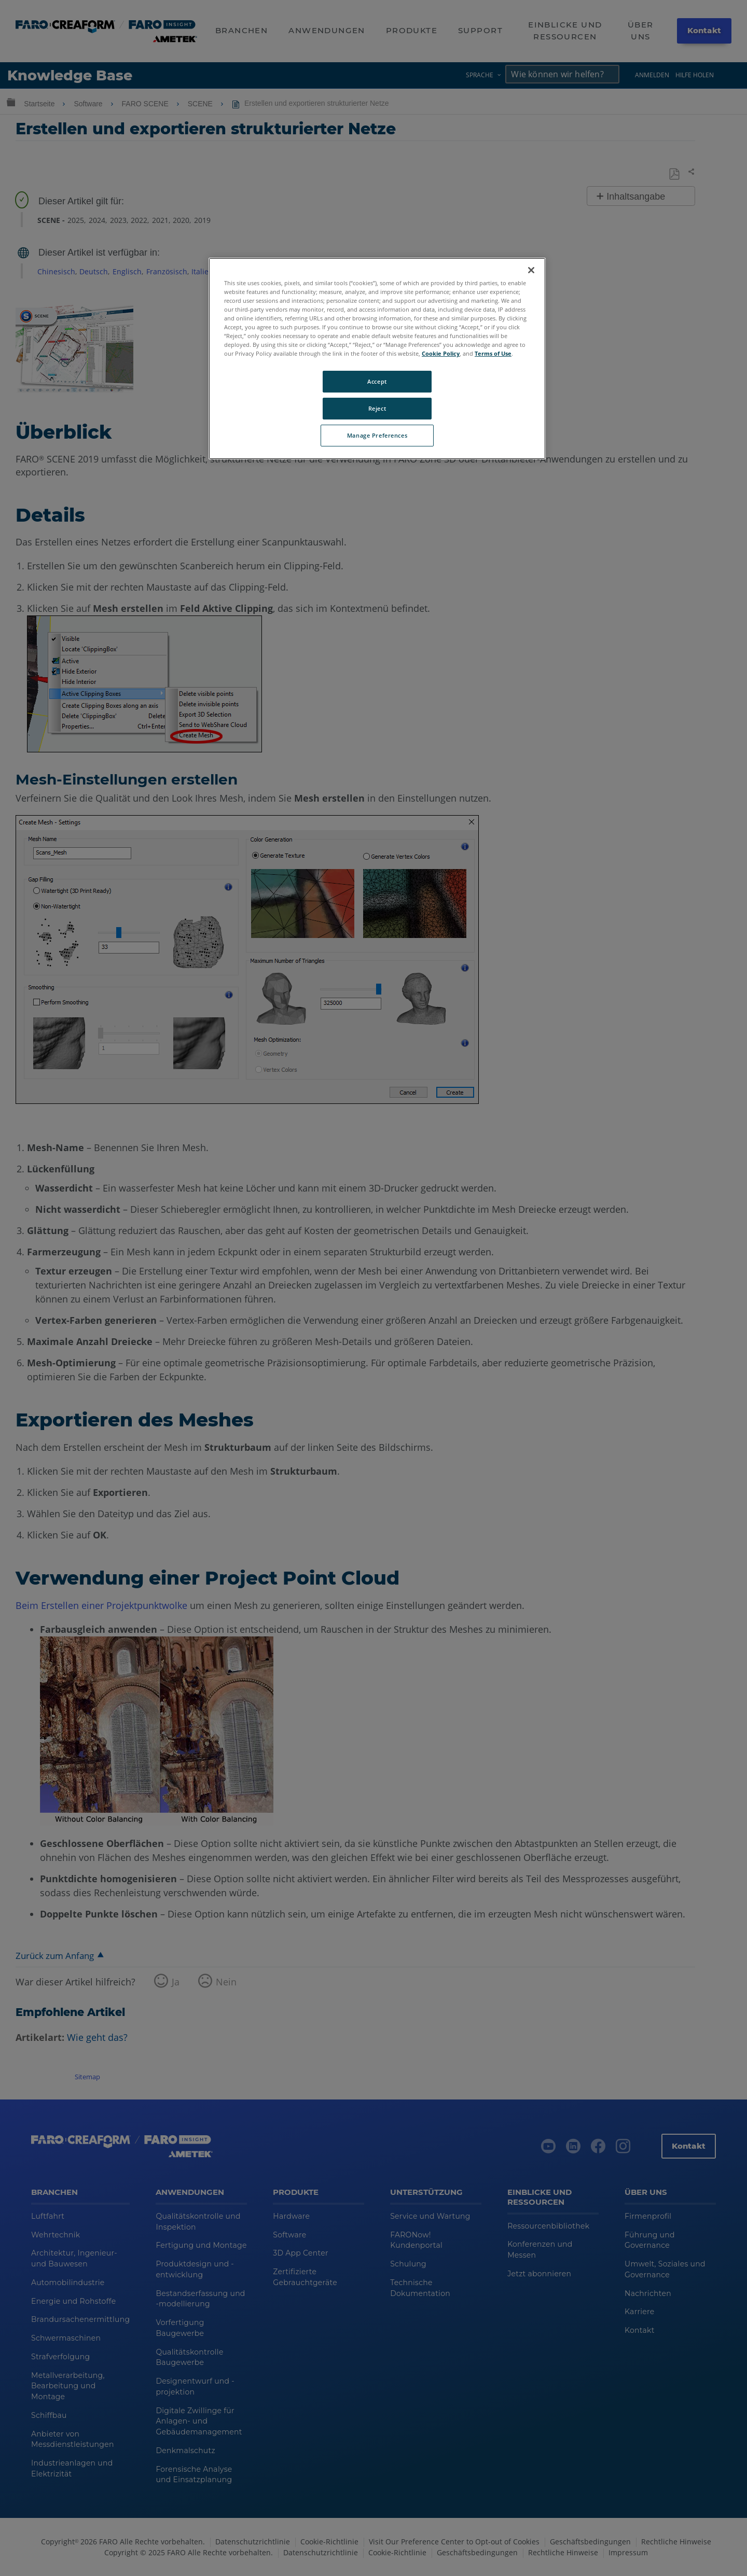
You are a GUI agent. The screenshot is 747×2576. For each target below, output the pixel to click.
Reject (377, 408)
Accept (376, 381)
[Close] (531, 270)
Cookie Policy (441, 353)
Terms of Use (493, 353)
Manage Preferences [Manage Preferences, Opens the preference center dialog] (377, 435)
